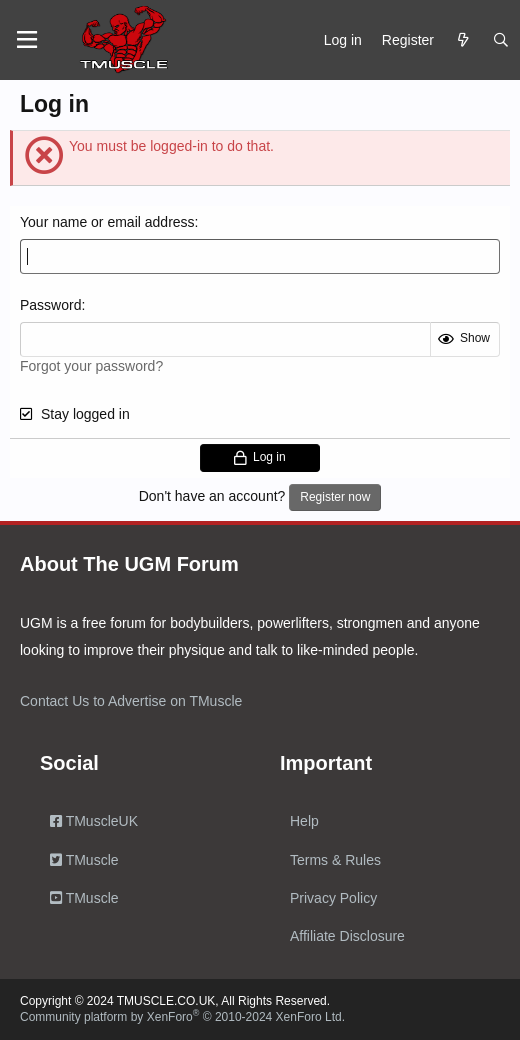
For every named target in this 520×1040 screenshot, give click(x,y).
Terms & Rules (335, 860)
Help (304, 821)
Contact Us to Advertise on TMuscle (131, 701)
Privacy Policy (333, 898)
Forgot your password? (91, 366)
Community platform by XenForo (182, 1017)
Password (50, 305)
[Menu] (27, 40)
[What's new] (463, 40)
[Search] (501, 40)
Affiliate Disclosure (347, 936)
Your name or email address (107, 222)
